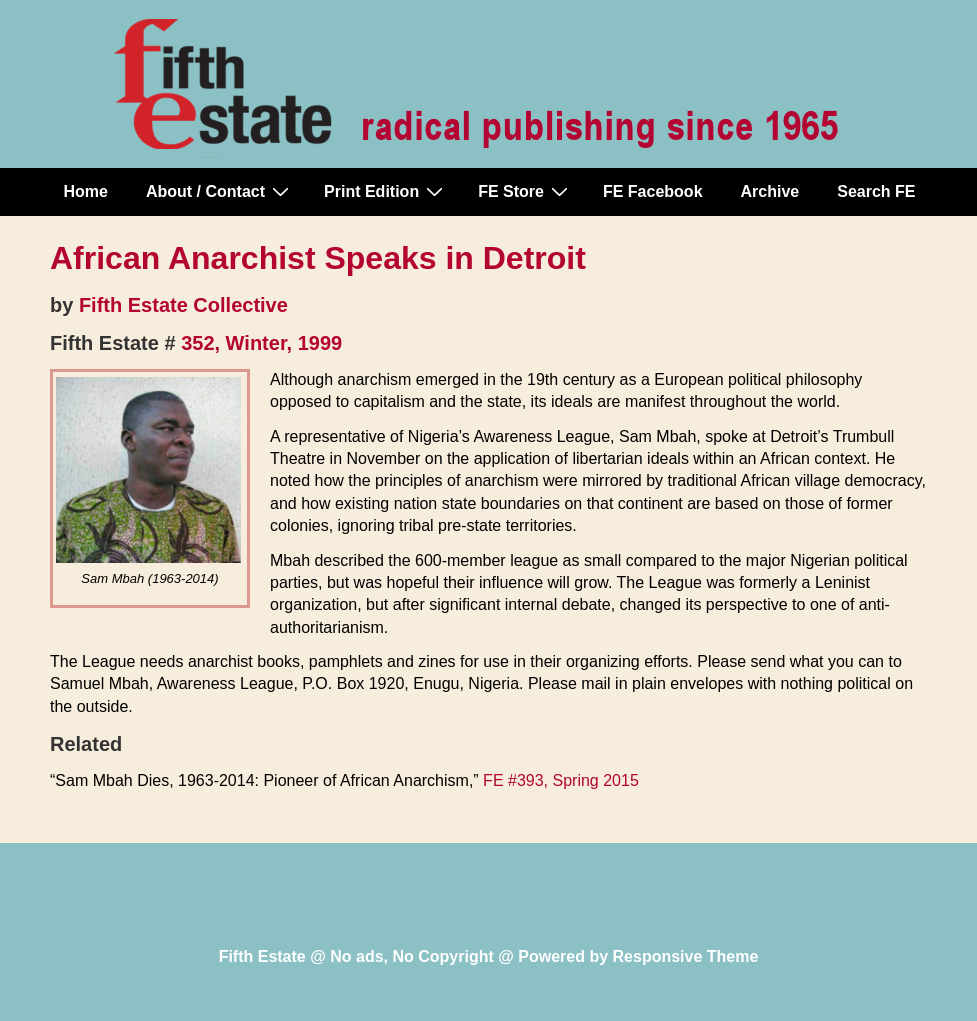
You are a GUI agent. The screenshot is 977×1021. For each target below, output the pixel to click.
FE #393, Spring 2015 (561, 780)
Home (86, 191)
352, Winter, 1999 (261, 343)
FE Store (525, 191)
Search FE (876, 191)
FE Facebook (653, 191)
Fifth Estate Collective (183, 305)
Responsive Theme (686, 956)
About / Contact (220, 191)
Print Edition (386, 191)
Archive (770, 191)
